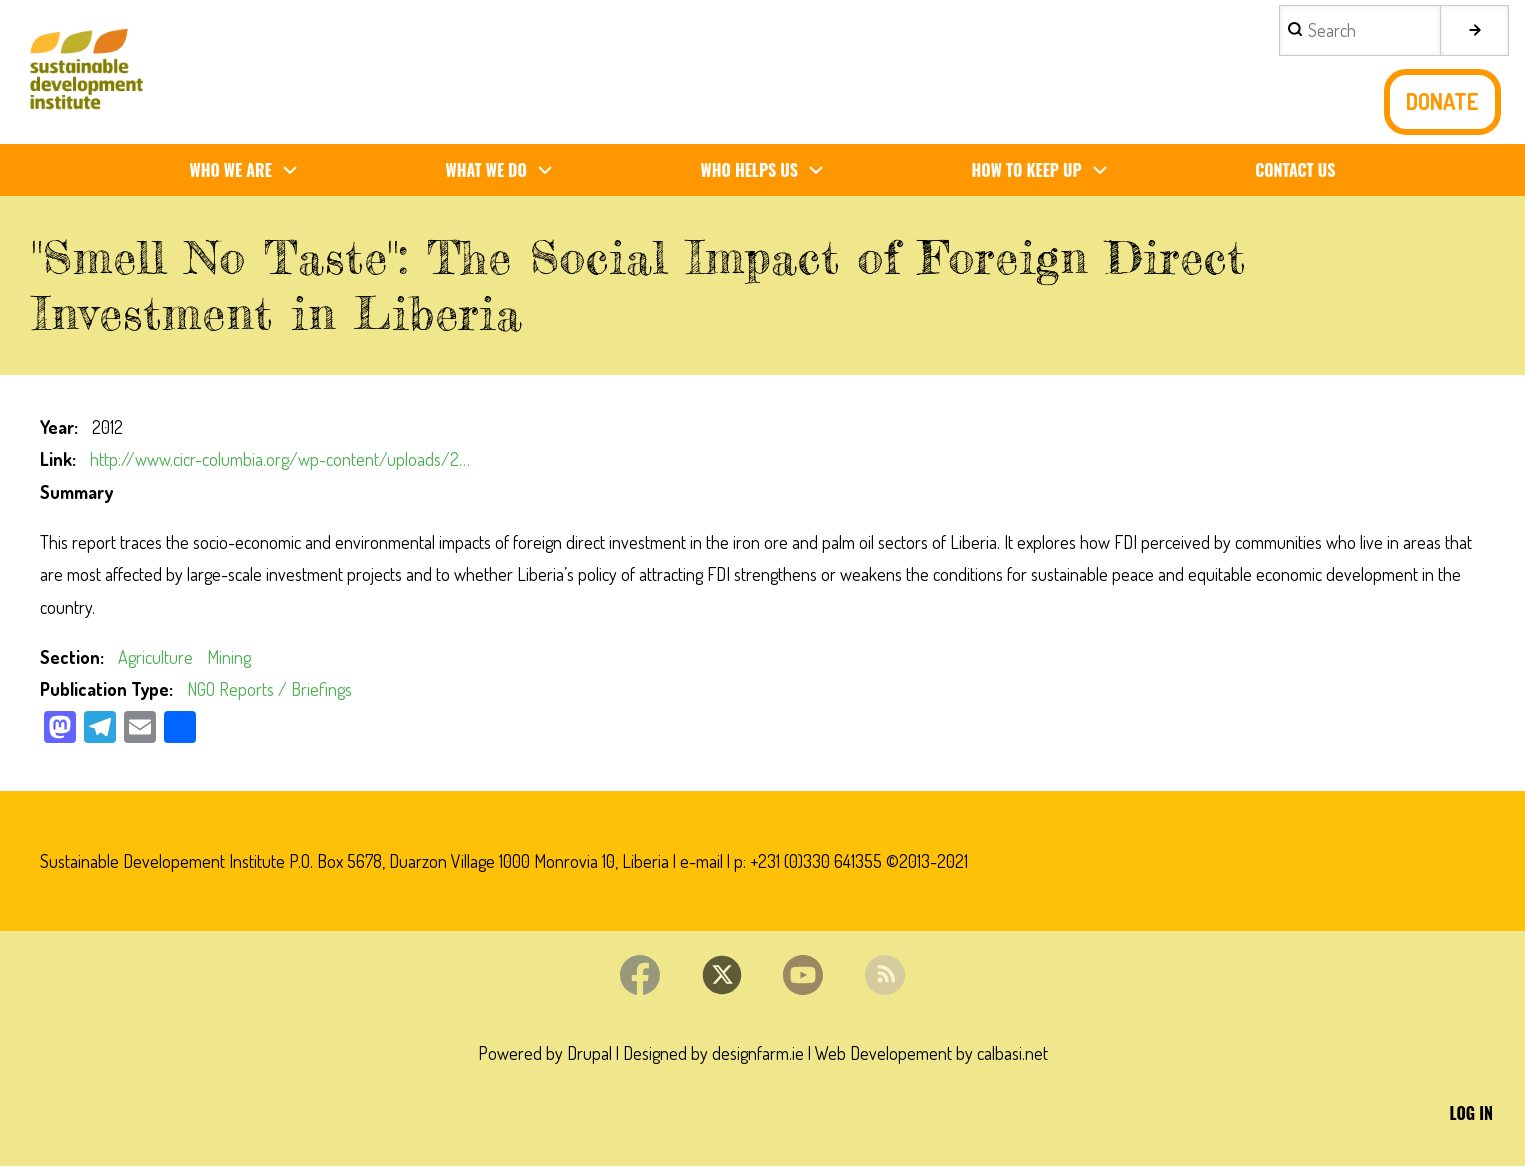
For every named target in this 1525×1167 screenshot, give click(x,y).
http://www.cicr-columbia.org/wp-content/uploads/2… (280, 459)
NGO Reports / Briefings (269, 690)
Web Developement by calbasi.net (931, 1054)
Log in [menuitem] (1471, 1114)
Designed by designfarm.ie (713, 1054)
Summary (76, 492)
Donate (1442, 101)
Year (57, 427)
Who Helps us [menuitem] (770, 170)
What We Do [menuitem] (507, 170)
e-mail (701, 861)
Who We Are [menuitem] (251, 170)
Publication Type (104, 690)
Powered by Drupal (545, 1054)
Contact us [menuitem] (1295, 170)
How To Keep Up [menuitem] (1048, 170)
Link (56, 459)
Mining (229, 657)
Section (70, 657)
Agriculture (155, 657)
